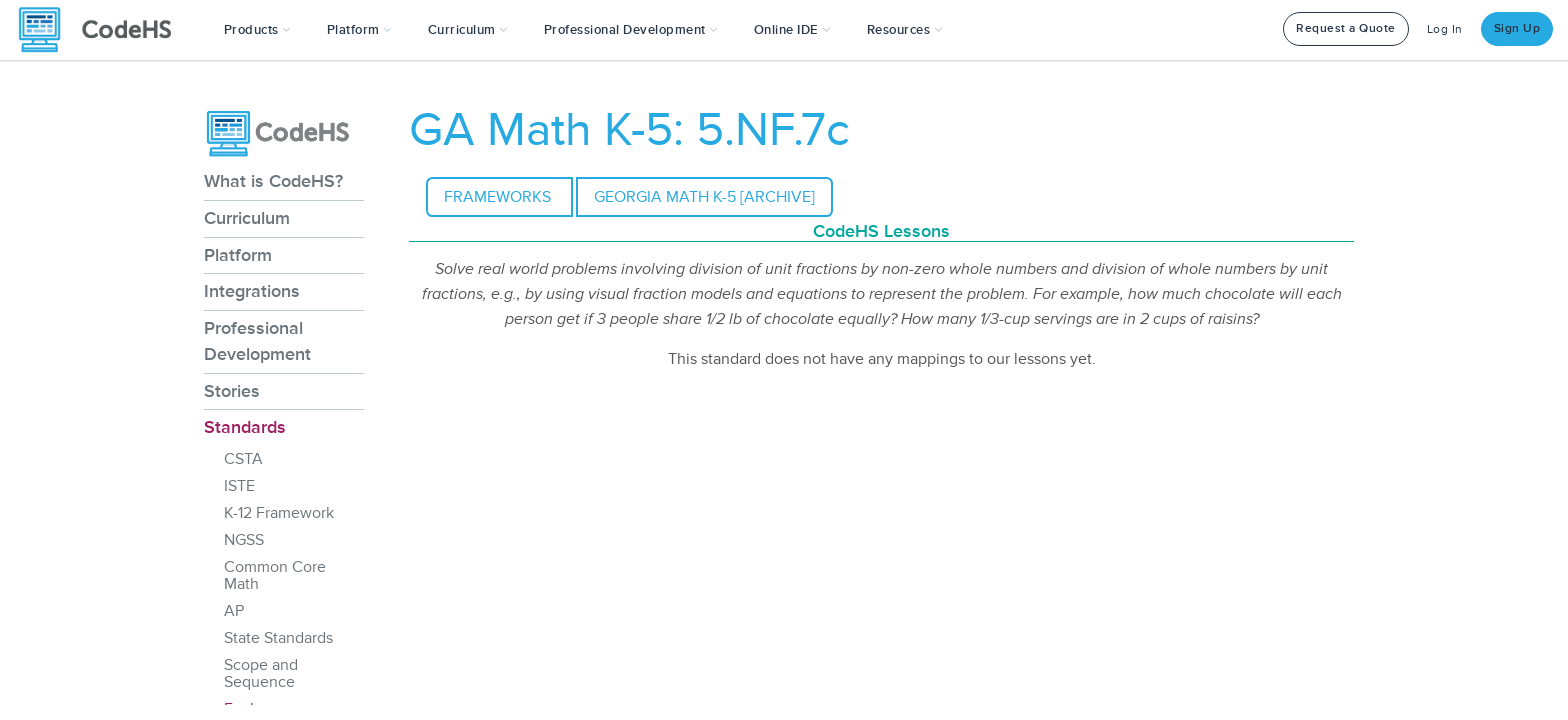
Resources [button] (905, 30)
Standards (245, 427)
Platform (238, 255)
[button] (257, 30)
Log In (1445, 29)
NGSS (244, 540)
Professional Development (257, 341)
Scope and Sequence (261, 673)
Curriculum (247, 218)
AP (234, 611)
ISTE (239, 486)
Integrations (252, 291)
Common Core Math (275, 575)
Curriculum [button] (468, 30)
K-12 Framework (279, 513)
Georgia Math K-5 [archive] (704, 197)
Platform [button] (359, 30)
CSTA (243, 459)
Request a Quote (1346, 28)
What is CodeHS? (273, 181)
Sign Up (1517, 28)
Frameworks (499, 197)
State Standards (278, 638)
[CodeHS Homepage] (103, 30)
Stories (232, 391)
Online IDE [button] (792, 30)
